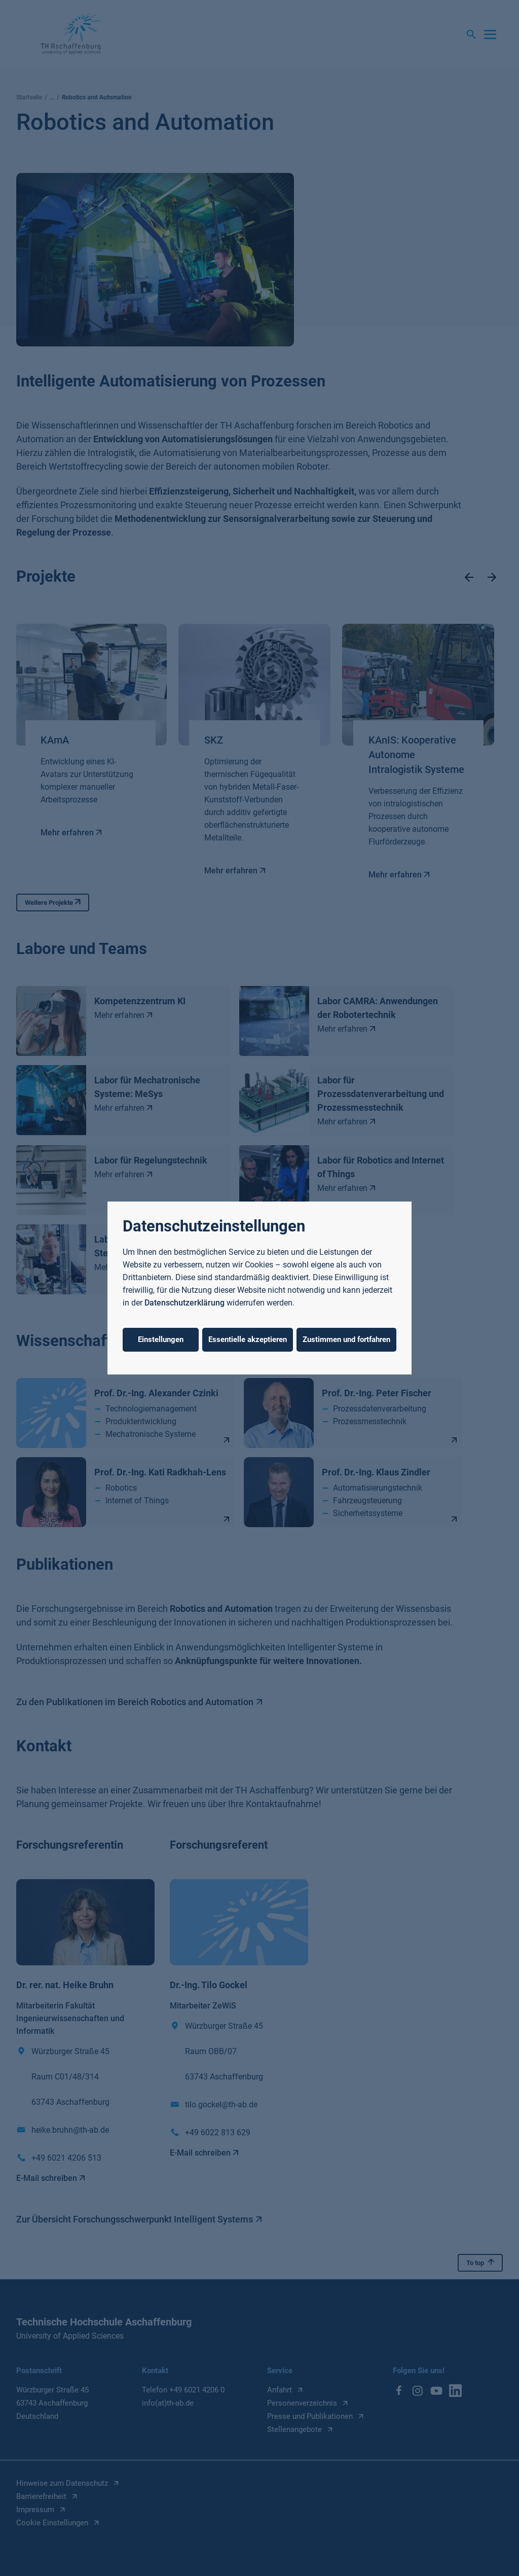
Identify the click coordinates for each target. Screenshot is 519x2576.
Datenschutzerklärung (184, 1303)
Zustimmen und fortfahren (346, 1339)
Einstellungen (160, 1339)
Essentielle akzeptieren (247, 1339)
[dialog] (259, 1288)
